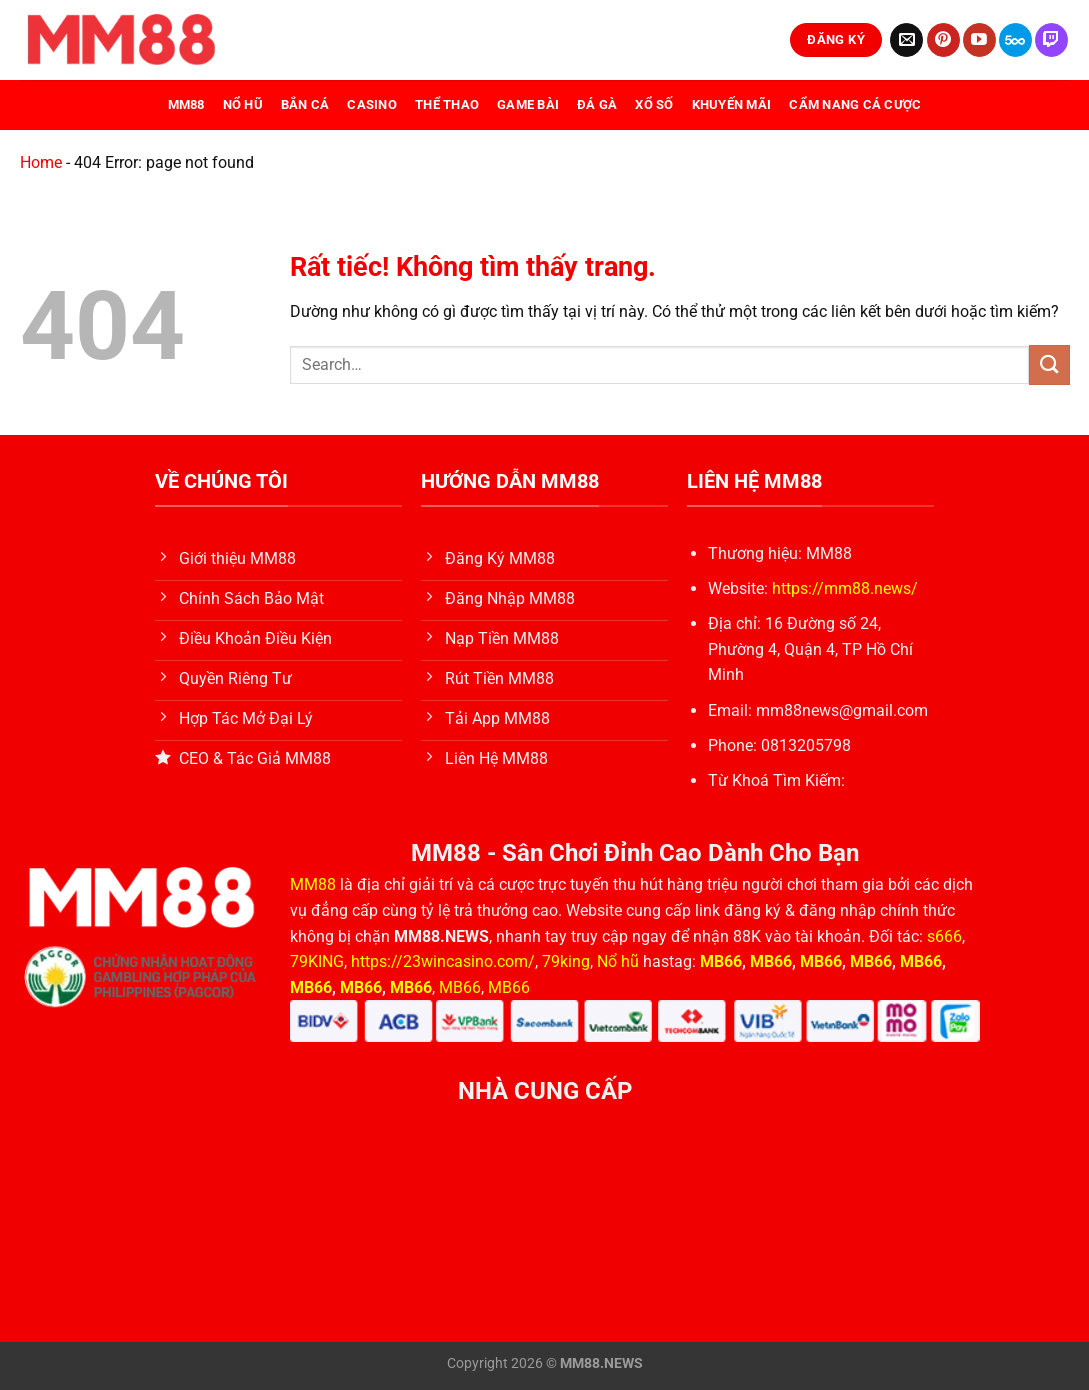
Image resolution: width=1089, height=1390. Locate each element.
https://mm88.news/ (845, 588)
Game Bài (528, 104)
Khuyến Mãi (732, 104)
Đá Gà (597, 104)
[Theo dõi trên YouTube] (979, 40)
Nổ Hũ (243, 104)
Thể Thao (447, 104)
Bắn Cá (305, 104)
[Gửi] (1049, 364)
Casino (372, 104)
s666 (944, 936)
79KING (317, 961)
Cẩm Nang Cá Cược (855, 104)
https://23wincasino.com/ (443, 961)
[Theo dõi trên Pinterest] (943, 40)
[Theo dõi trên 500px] (1015, 40)
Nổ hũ (620, 961)
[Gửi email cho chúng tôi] (906, 40)
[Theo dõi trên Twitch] (1051, 40)
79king (566, 961)
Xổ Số (654, 104)
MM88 (186, 104)
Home (41, 162)
